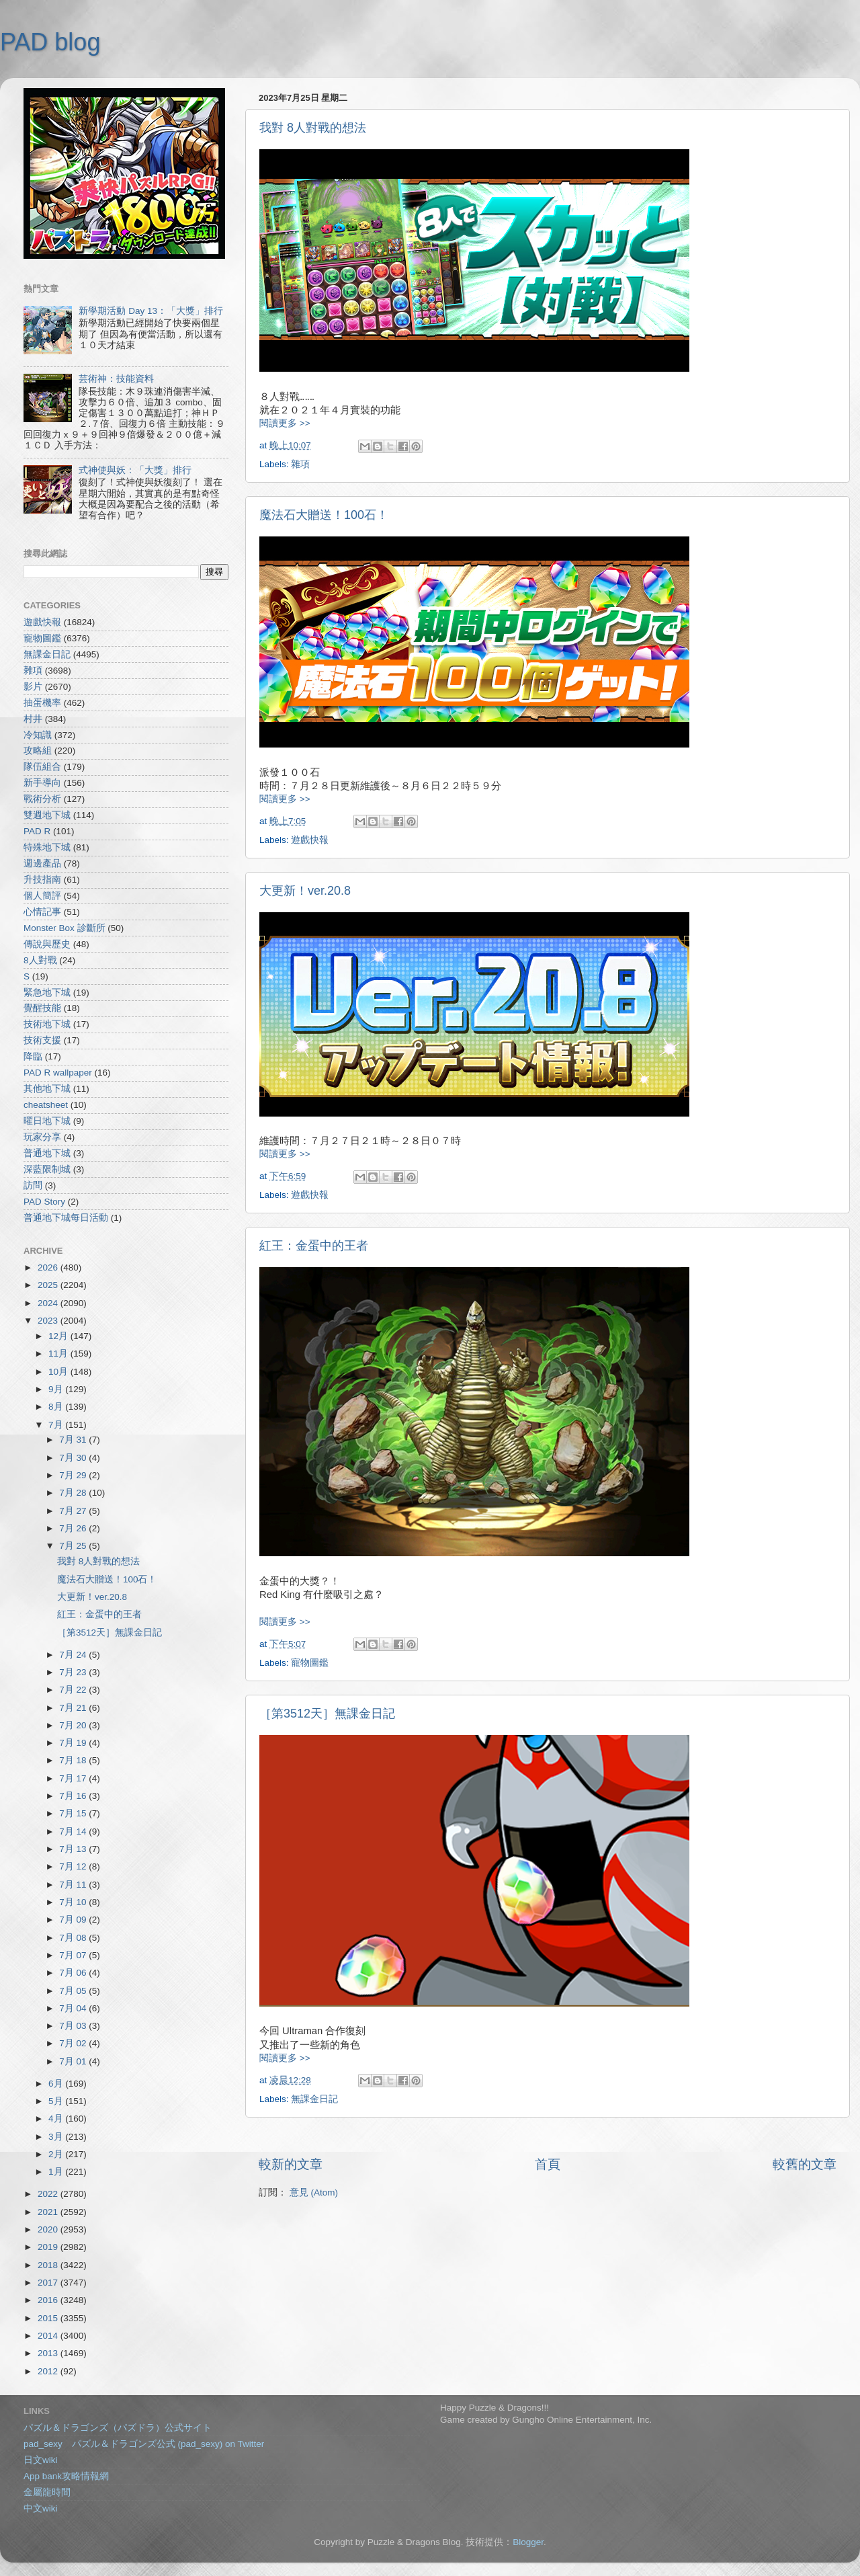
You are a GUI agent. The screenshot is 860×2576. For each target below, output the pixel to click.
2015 (49, 2318)
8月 (56, 1407)
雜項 (300, 464)
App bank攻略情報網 (66, 2476)
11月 (59, 1354)
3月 (56, 2137)
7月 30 (74, 1458)
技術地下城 (47, 1024)
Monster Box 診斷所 (64, 928)
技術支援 (42, 1040)
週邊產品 (42, 863)
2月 (56, 2154)
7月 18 (74, 1760)
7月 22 (74, 1690)
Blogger (528, 2542)
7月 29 (74, 1475)
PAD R (37, 831)
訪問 (33, 1185)
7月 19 (74, 1743)
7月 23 (74, 1672)
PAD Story (44, 1202)
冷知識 (38, 735)
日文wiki (41, 2460)
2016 (49, 2300)
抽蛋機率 (42, 703)
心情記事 (42, 912)
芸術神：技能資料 (116, 379)
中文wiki (41, 2508)
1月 (56, 2172)
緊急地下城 (47, 993)
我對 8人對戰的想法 (312, 127)
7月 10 (74, 1902)
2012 (49, 2371)
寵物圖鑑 (310, 1663)
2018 (49, 2265)
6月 (56, 2084)
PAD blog (50, 42)
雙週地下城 (47, 815)
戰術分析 (42, 799)
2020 (49, 2229)
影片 (33, 687)
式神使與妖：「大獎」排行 (135, 470)
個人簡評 (42, 896)
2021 (49, 2212)
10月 (59, 1372)
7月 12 (74, 1866)
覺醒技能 (42, 1008)
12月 (59, 1336)
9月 (56, 1389)
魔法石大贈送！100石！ (323, 515)
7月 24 (74, 1655)
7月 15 (74, 1813)
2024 (49, 1303)
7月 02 (74, 2043)
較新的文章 (290, 2164)
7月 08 (74, 1938)
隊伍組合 (42, 767)
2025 (49, 1285)
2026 (49, 1267)
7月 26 (74, 1528)
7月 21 (74, 1708)
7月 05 (74, 1991)
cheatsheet (46, 1105)
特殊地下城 (47, 847)
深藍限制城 (47, 1169)
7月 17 (74, 1778)
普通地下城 (47, 1153)
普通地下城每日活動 (66, 1218)
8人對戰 (40, 960)
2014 (49, 2336)
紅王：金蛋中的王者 (313, 1245)
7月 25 (74, 1546)
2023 (49, 1321)
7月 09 (74, 1920)
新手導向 (42, 783)
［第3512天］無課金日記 (327, 1713)
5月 (56, 2101)
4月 (56, 2119)
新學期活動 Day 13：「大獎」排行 (151, 311)
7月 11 (74, 1885)
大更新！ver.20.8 (305, 890)
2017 (49, 2283)
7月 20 (74, 1725)
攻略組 (38, 751)
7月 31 (74, 1440)
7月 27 (74, 1511)
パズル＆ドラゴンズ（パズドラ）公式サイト (118, 2428)
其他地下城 (47, 1089)
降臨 (33, 1056)
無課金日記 (314, 2099)
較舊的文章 (804, 2164)
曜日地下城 (47, 1121)
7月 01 (74, 2061)
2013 (49, 2353)
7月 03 (74, 2026)
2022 (49, 2194)
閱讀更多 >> (284, 423)
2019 (49, 2247)
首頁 (547, 2164)
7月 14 (74, 1831)
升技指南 (42, 880)
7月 (56, 1425)
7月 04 (74, 2008)
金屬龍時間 (47, 2492)
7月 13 (74, 1849)
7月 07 (74, 1955)
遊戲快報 (310, 840)
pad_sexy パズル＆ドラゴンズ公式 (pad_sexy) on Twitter (144, 2444)
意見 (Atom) (314, 2192)
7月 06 (74, 1973)
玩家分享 (42, 1137)
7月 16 (74, 1796)
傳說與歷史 (47, 944)
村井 (33, 719)
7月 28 (74, 1493)
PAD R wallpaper (58, 1073)
